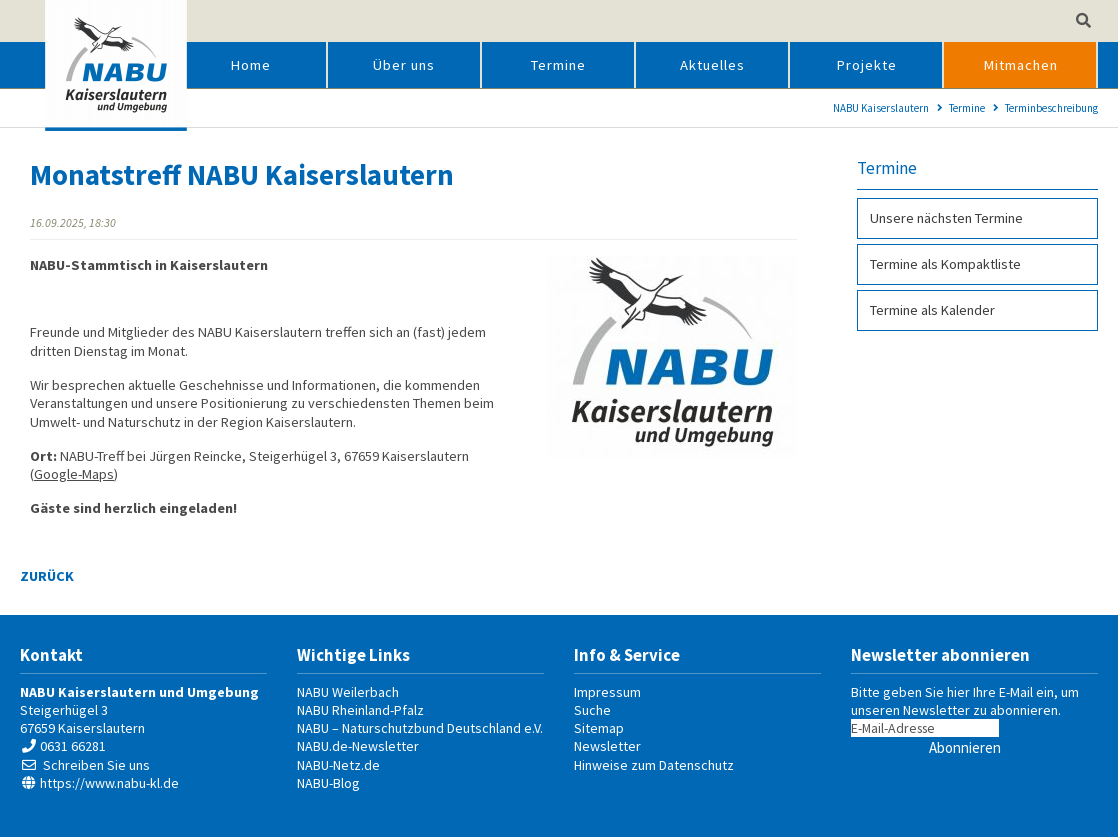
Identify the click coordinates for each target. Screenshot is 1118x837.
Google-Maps (74, 474)
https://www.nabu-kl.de (109, 783)
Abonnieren (965, 747)
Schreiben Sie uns (96, 765)
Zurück (47, 576)
